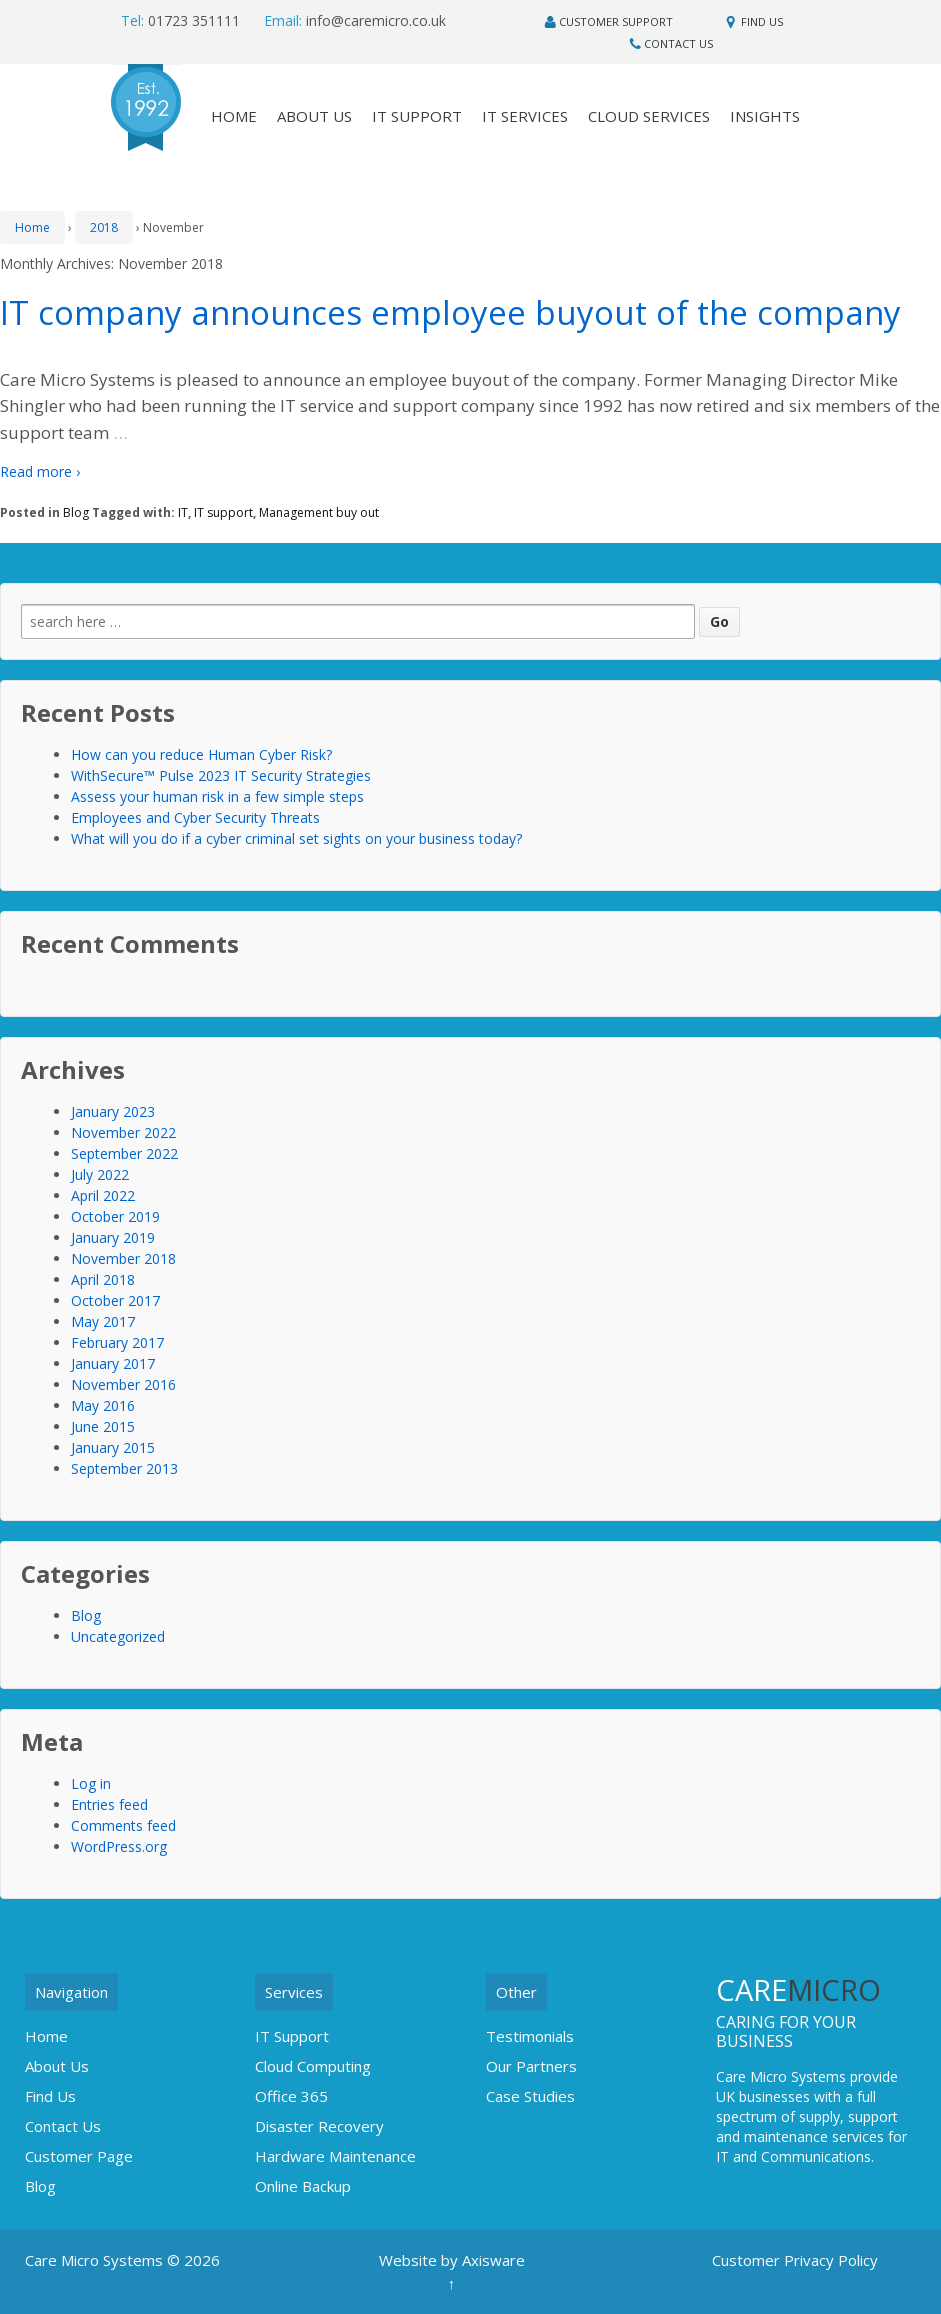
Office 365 (291, 2096)
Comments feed (123, 1825)
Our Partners (531, 2066)
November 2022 (123, 1132)
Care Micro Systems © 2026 (122, 2260)
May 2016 (103, 1405)
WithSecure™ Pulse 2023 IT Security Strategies (221, 775)
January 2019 (113, 1237)
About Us (314, 116)
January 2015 (113, 1447)
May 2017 (103, 1321)
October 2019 (115, 1216)
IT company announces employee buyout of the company (450, 312)
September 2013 (124, 1468)
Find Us (762, 21)
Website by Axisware (452, 2260)
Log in (91, 1783)
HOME (234, 116)
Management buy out (319, 512)
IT (183, 512)
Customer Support (616, 21)
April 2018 (103, 1279)
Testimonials (530, 2036)
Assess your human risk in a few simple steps (217, 796)
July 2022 (100, 1174)
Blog (76, 512)
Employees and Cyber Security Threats (195, 817)
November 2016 (123, 1384)
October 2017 (115, 1300)
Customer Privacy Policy (795, 2260)
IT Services (525, 116)
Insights (765, 116)
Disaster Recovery (319, 2126)
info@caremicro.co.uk (355, 20)
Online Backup (303, 2186)
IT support (223, 512)
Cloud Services (649, 116)
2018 (104, 227)
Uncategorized (118, 1636)
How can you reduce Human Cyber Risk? (201, 754)
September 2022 (124, 1153)
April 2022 (103, 1195)
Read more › (40, 471)
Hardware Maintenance (335, 2156)
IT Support (417, 116)
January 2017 (113, 1363)
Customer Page (79, 2156)
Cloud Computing (313, 2066)
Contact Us (678, 43)
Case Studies (530, 2096)
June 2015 (103, 1426)
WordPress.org (119, 1846)
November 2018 (123, 1258)
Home (32, 227)
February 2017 (117, 1342)
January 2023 (113, 1111)
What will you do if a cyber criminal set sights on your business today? (296, 838)
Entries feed (109, 1804)
